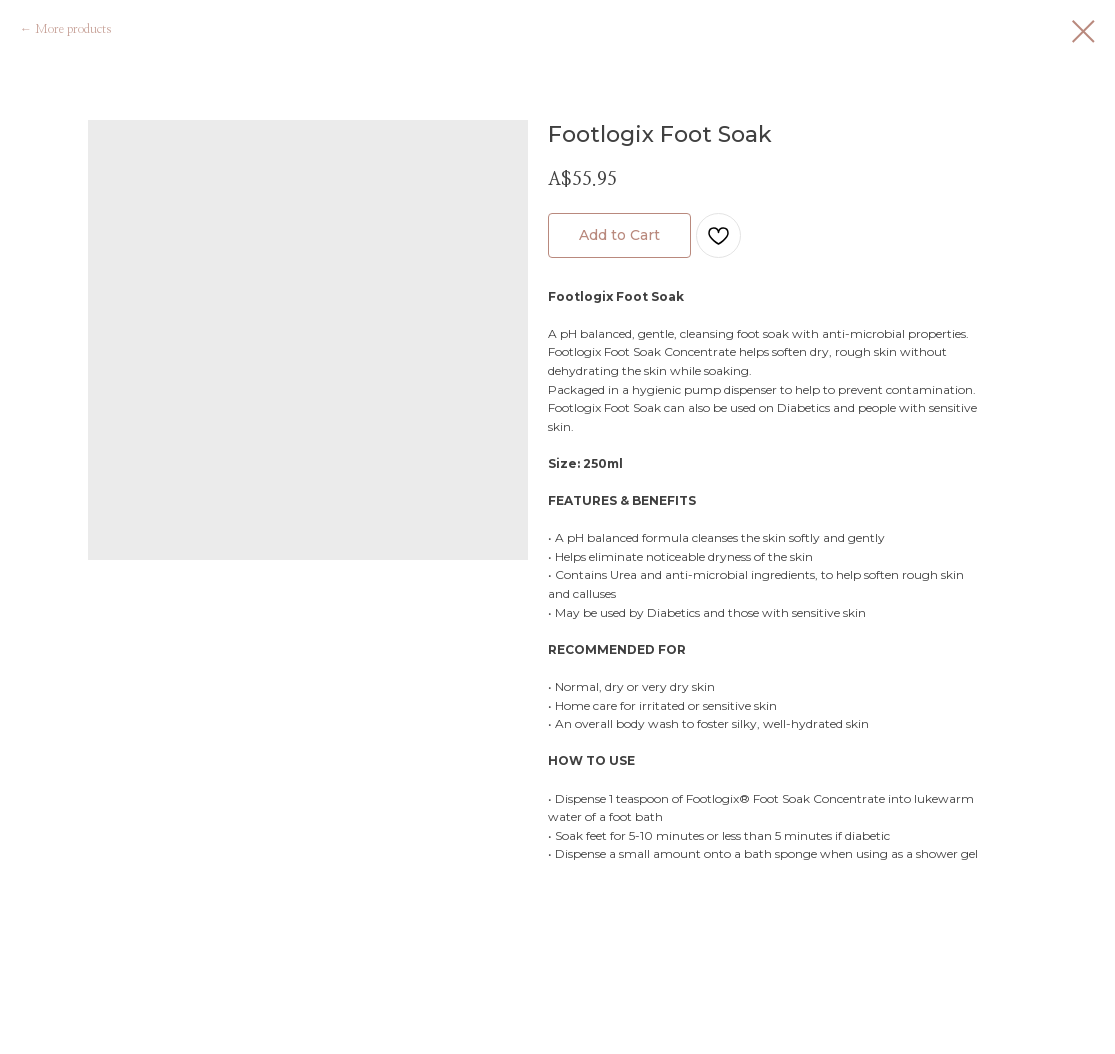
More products (73, 29)
